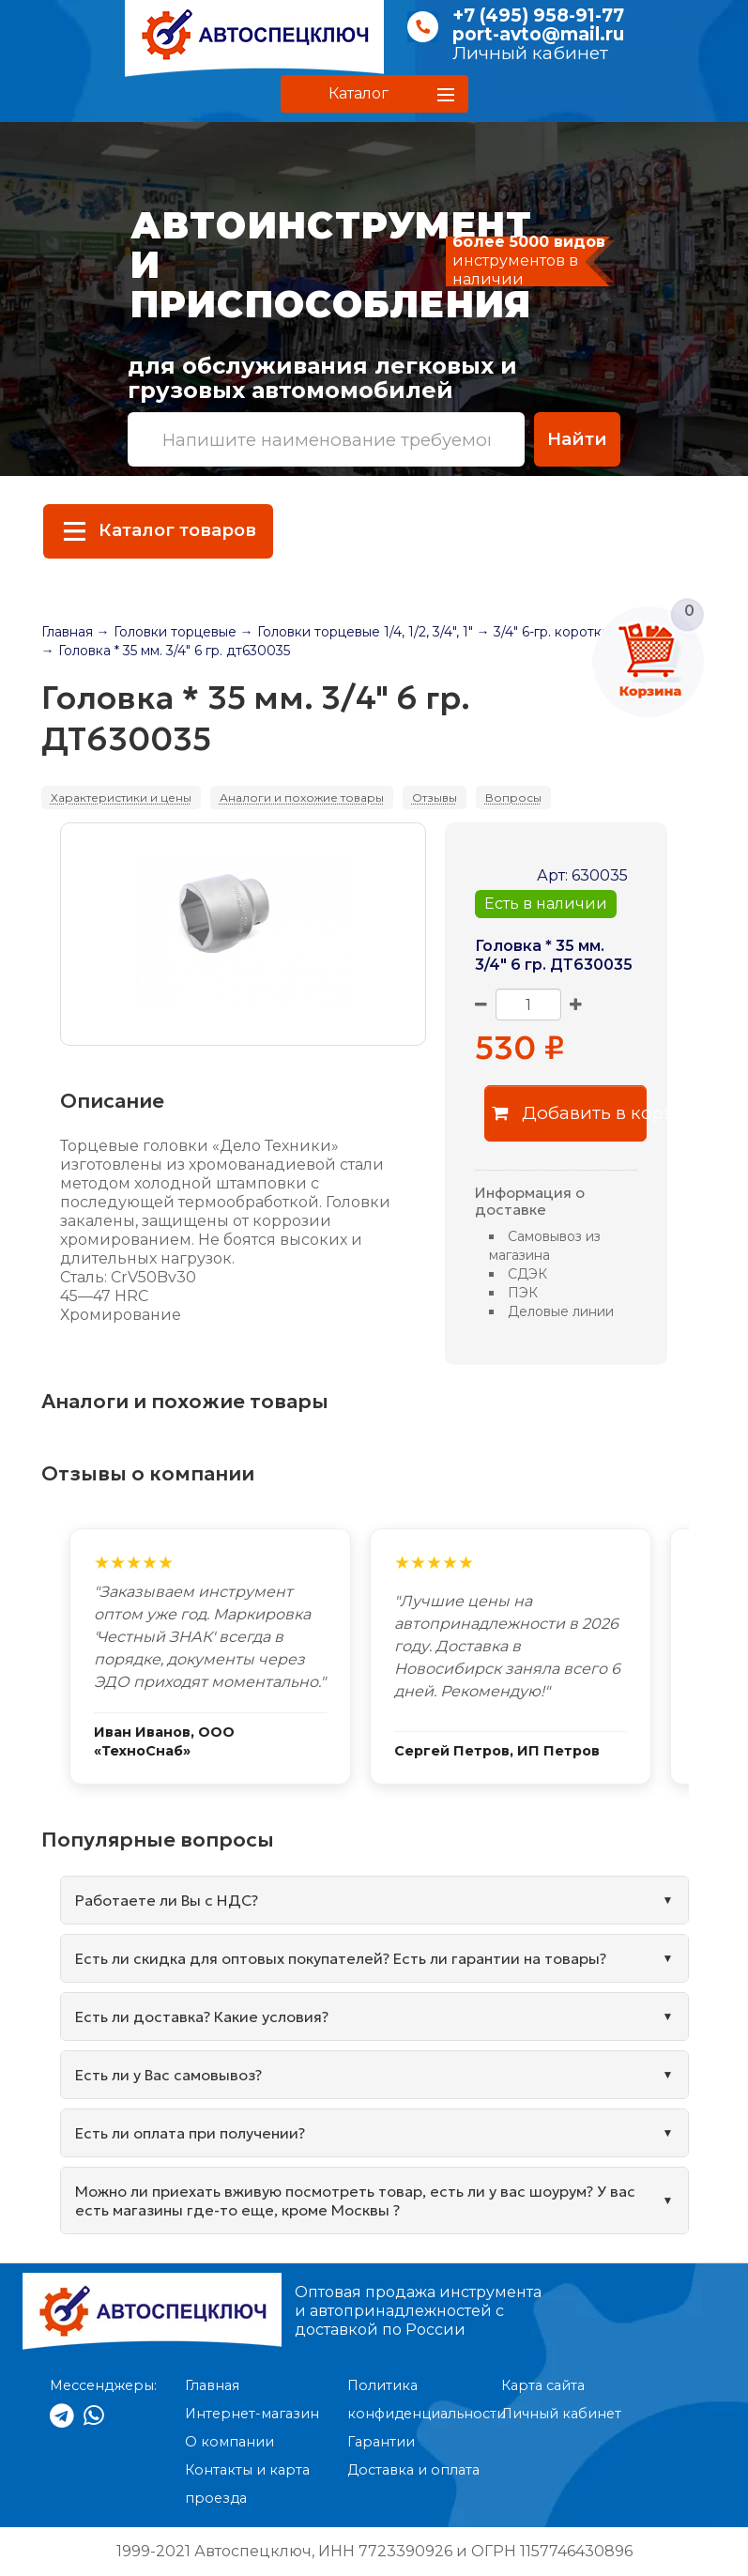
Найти (577, 439)
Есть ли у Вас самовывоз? (168, 2074)
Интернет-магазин (252, 2413)
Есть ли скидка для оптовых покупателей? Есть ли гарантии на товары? (340, 1958)
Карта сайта (543, 2385)
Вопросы (513, 797)
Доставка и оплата (413, 2469)
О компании (229, 2441)
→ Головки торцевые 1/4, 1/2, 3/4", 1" (356, 631)
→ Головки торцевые (167, 631)
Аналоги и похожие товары (302, 797)
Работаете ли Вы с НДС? (166, 1900)
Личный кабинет (530, 53)
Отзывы (434, 797)
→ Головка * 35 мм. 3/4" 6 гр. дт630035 (165, 650)
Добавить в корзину (569, 1113)
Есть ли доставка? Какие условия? (201, 2016)
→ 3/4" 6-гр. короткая (547, 631)
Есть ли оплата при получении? (190, 2133)
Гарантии (381, 2441)
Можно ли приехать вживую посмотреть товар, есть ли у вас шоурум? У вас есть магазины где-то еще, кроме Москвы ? (355, 2200)
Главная (67, 631)
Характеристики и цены (121, 797)
